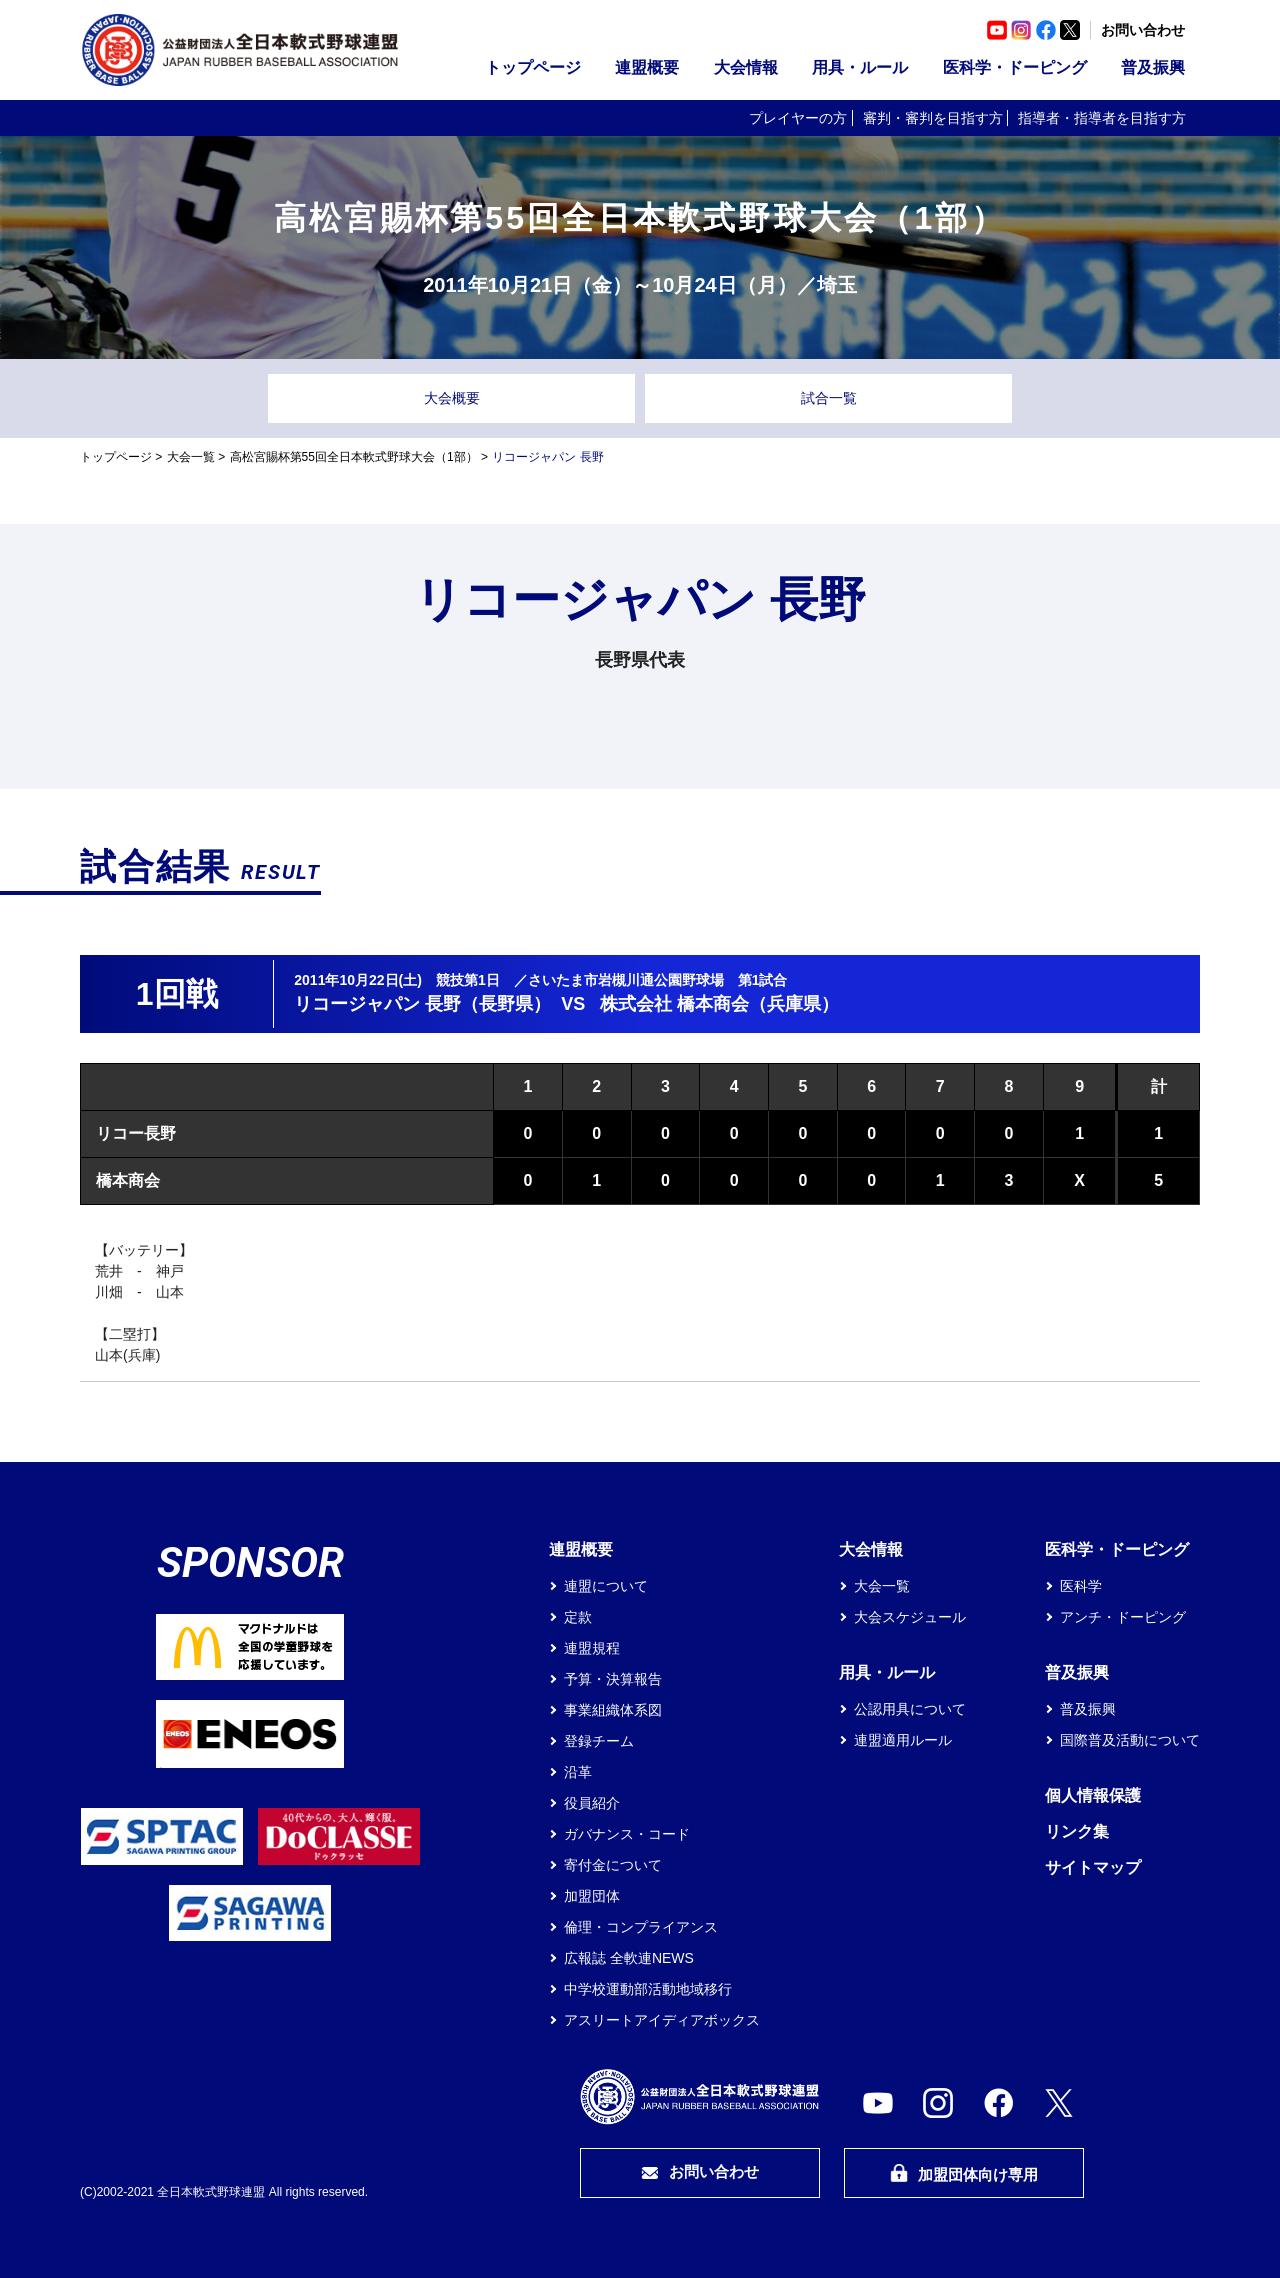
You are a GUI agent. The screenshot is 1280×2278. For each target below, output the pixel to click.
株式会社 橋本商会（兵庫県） (719, 1004)
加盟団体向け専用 (964, 2173)
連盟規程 (592, 1648)
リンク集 (1077, 1831)
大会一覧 (191, 457)
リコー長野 (136, 1133)
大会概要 (452, 398)
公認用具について (910, 1709)
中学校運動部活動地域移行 (648, 1989)
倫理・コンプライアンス (641, 1927)
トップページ (533, 67)
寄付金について (613, 1865)
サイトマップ (1093, 1867)
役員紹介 (592, 1803)
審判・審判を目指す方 (933, 118)
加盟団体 (592, 1896)
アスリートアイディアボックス (662, 2020)
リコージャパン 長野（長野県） (422, 1004)
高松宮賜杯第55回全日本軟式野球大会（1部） (354, 457)
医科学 (1081, 1586)
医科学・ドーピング (1015, 67)
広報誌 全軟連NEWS (629, 1958)
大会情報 (746, 67)
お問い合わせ (1143, 30)
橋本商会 (128, 1180)
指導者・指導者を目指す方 (1102, 118)
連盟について (606, 1586)
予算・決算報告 (613, 1679)
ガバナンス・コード (627, 1834)
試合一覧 (829, 398)
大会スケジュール (910, 1617)
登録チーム (599, 1741)
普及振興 (1153, 67)
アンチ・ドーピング (1123, 1617)
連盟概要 (647, 67)
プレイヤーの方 (798, 118)
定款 (578, 1617)
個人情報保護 (1093, 1795)
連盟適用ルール (903, 1740)
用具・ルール (860, 67)
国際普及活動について (1130, 1740)
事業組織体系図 (613, 1710)
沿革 (578, 1772)
